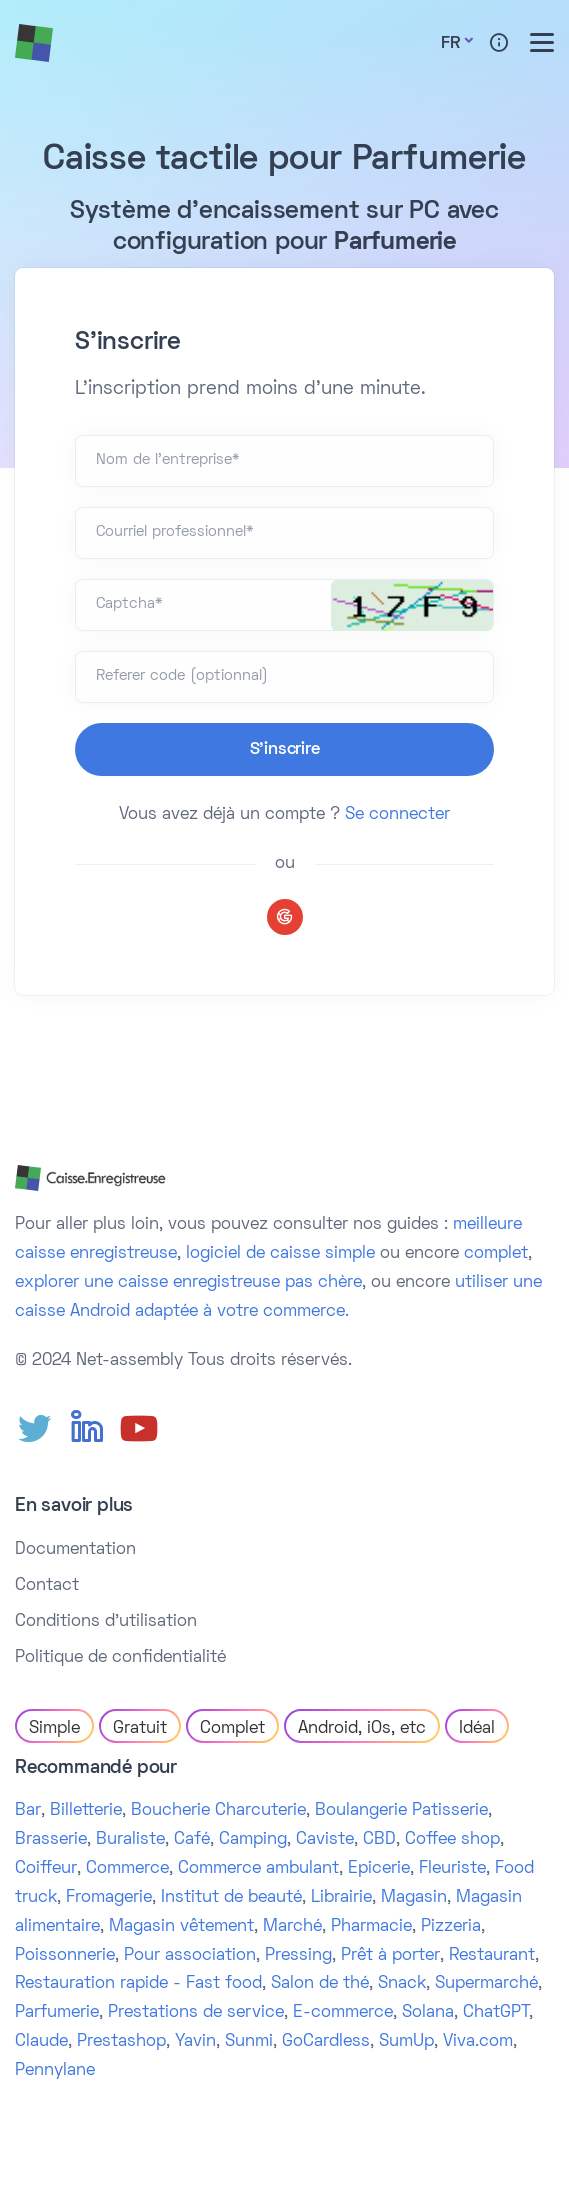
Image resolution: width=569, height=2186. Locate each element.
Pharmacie (371, 1927)
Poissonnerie (65, 1956)
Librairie (341, 1898)
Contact (47, 1586)
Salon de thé (320, 1984)
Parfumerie (57, 2013)
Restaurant (492, 1956)
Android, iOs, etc (362, 1729)
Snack (402, 1984)
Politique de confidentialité (120, 1658)
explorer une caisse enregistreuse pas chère (188, 1283)
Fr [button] (450, 44)
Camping (253, 1840)
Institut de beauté (231, 1898)
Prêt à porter (390, 1956)
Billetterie (86, 1811)
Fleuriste (452, 1869)
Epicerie (379, 1869)
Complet (232, 1729)
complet (496, 1254)
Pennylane (55, 2071)
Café (192, 1840)
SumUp (406, 2042)
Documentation (75, 1550)
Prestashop (121, 2042)
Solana (428, 2013)
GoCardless (326, 2042)
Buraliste (130, 1840)
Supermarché (486, 1984)
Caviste (325, 1840)
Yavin (195, 2042)
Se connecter (397, 815)
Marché (292, 1927)
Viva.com (478, 2042)
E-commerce (343, 2013)
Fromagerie (109, 1898)
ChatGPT (496, 2013)
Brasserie (51, 1840)
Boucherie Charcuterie (218, 1811)
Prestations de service (196, 2013)
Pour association (190, 1956)
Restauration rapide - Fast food (138, 1984)
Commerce (127, 1869)
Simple (54, 1729)
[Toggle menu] (542, 42)
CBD (379, 1840)
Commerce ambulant (258, 1869)
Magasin (414, 1898)
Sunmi (249, 2042)
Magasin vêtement (181, 1927)
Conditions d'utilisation (106, 1622)
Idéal (477, 1729)
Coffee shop (452, 1840)
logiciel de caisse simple (280, 1254)
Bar (28, 1811)
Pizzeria (451, 1927)
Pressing (298, 1956)
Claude (41, 2042)
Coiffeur (46, 1869)
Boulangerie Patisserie (401, 1811)
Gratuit (140, 1729)
